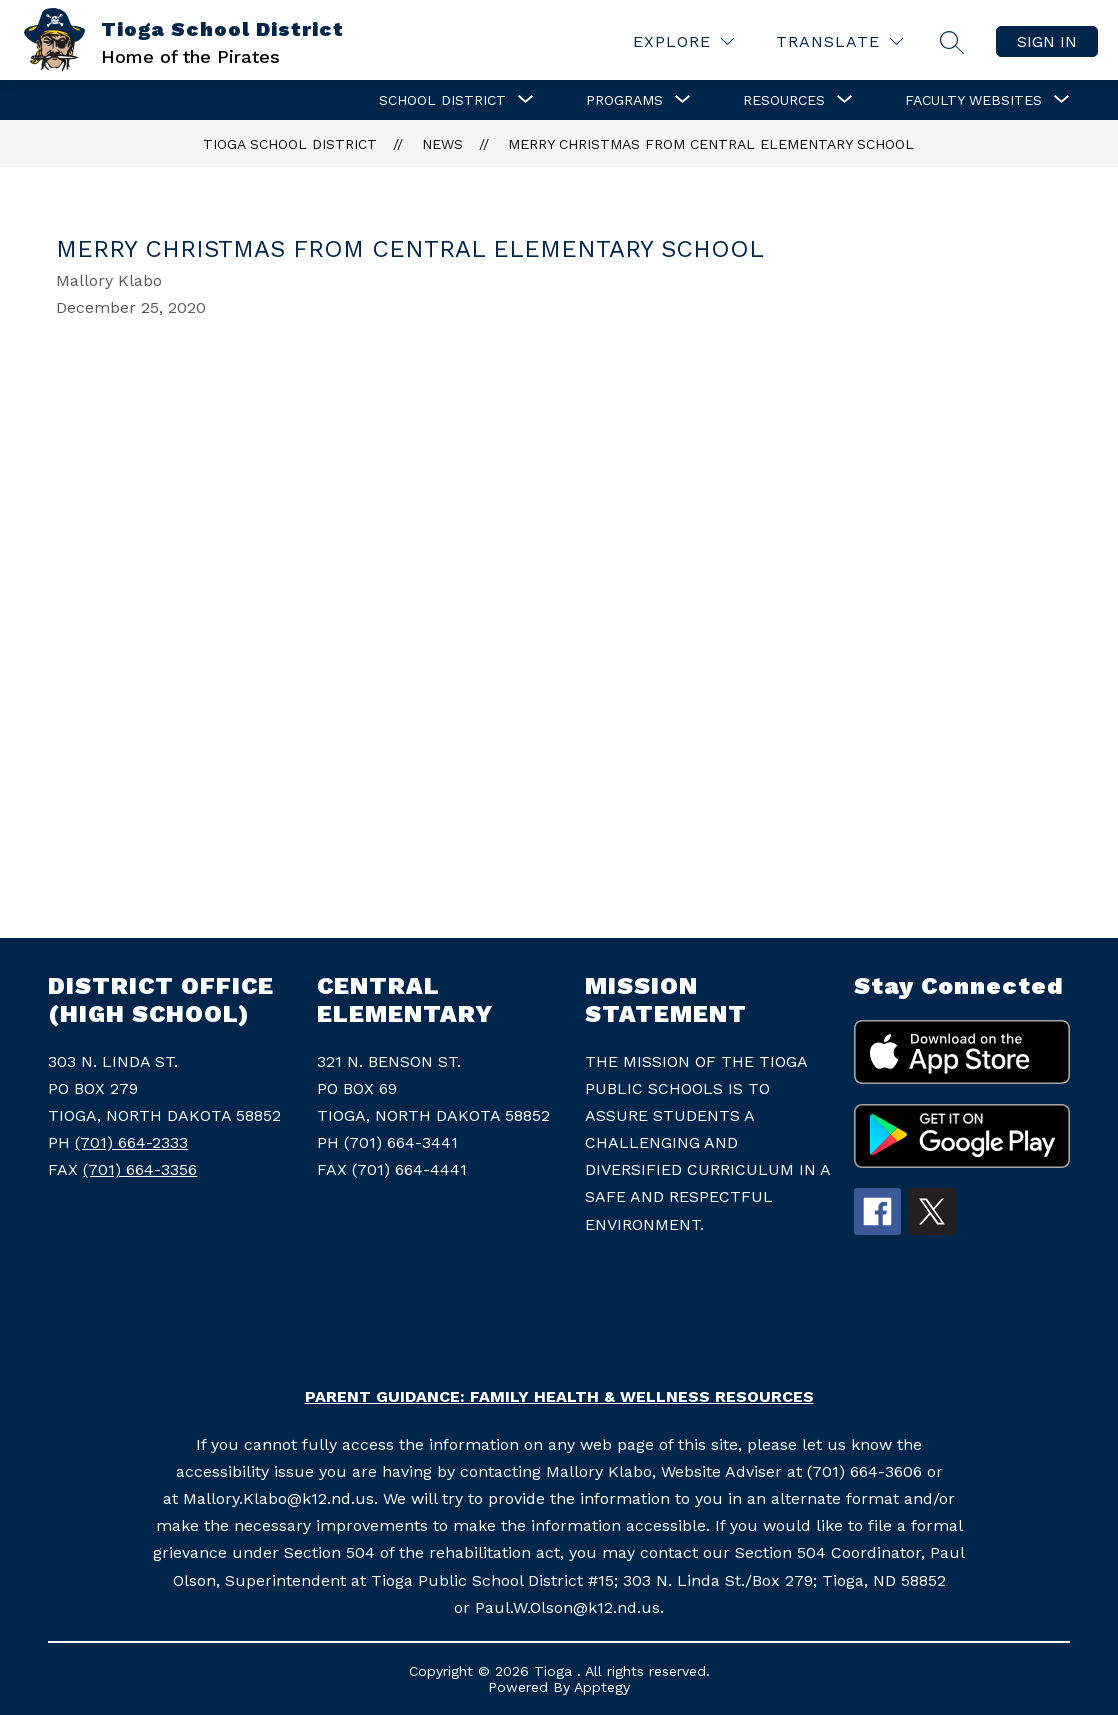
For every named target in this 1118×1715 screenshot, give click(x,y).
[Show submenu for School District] (442, 100)
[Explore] (683, 41)
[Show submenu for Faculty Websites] (973, 100)
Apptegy (602, 1687)
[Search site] (952, 42)
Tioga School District (290, 144)
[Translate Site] (839, 41)
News (442, 144)
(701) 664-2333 (131, 1142)
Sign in (1047, 41)
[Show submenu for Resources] (784, 100)
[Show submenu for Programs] (624, 100)
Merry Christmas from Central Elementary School (711, 144)
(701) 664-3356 (140, 1169)
